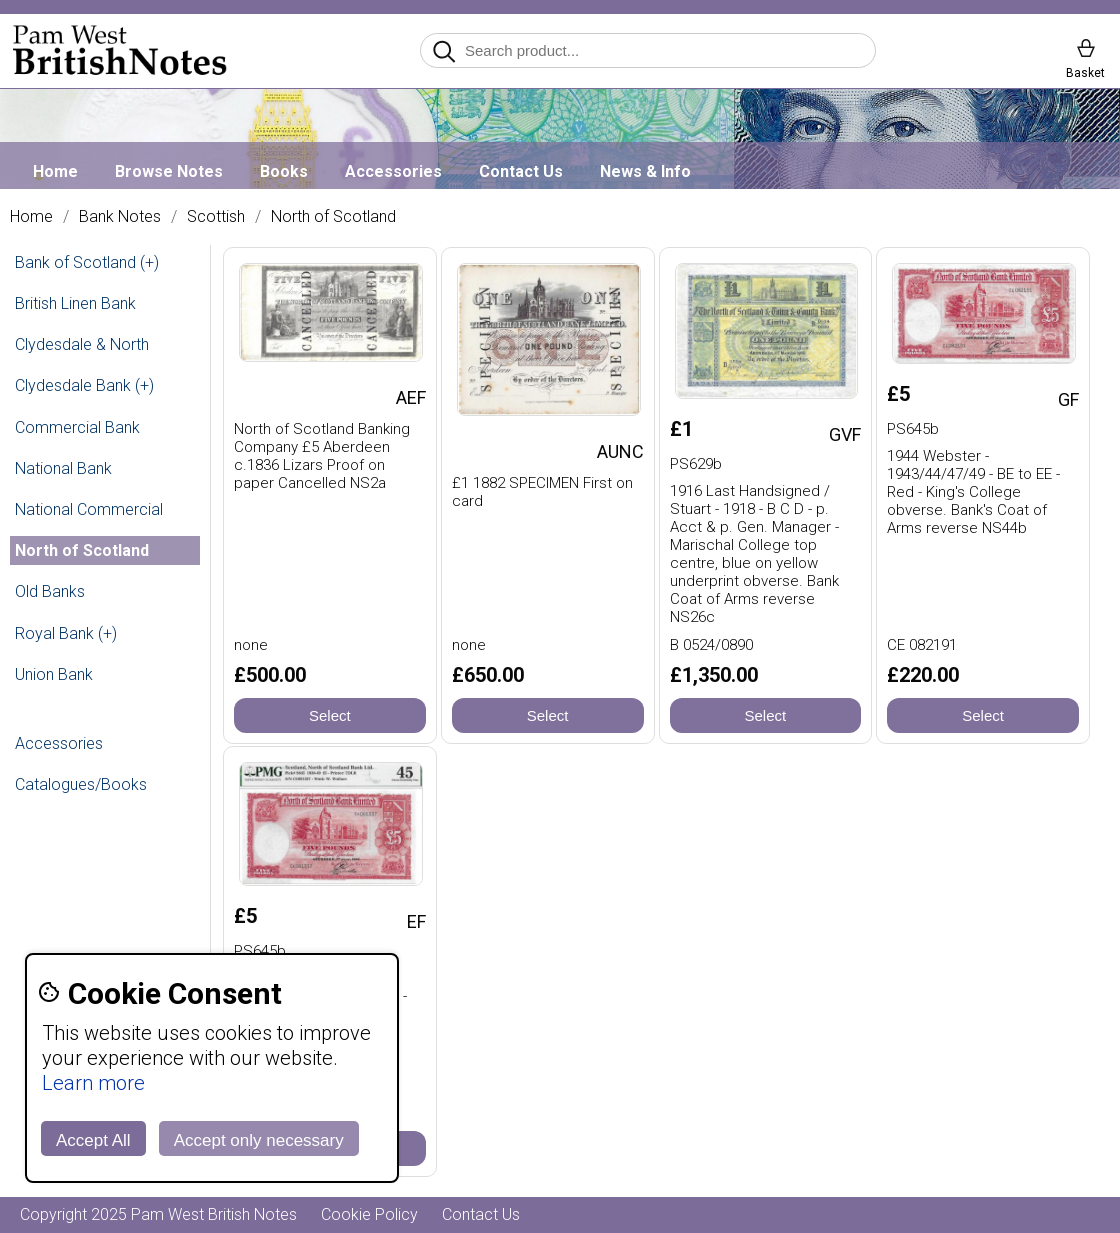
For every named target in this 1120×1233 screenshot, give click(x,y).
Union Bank (54, 674)
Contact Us (521, 171)
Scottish (216, 217)
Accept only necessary (259, 1140)
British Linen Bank (75, 303)
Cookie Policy (369, 1214)
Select (330, 715)
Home (55, 171)
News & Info (645, 171)
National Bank (63, 468)
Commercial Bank (77, 427)
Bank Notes (120, 217)
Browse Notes (169, 171)
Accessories (393, 171)
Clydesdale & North (82, 344)
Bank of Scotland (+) (87, 262)
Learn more (93, 1083)
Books (284, 171)
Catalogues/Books (81, 784)
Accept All (93, 1140)
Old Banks (50, 591)
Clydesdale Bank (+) (84, 385)
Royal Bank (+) (66, 633)
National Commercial (89, 509)
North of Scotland (333, 217)
